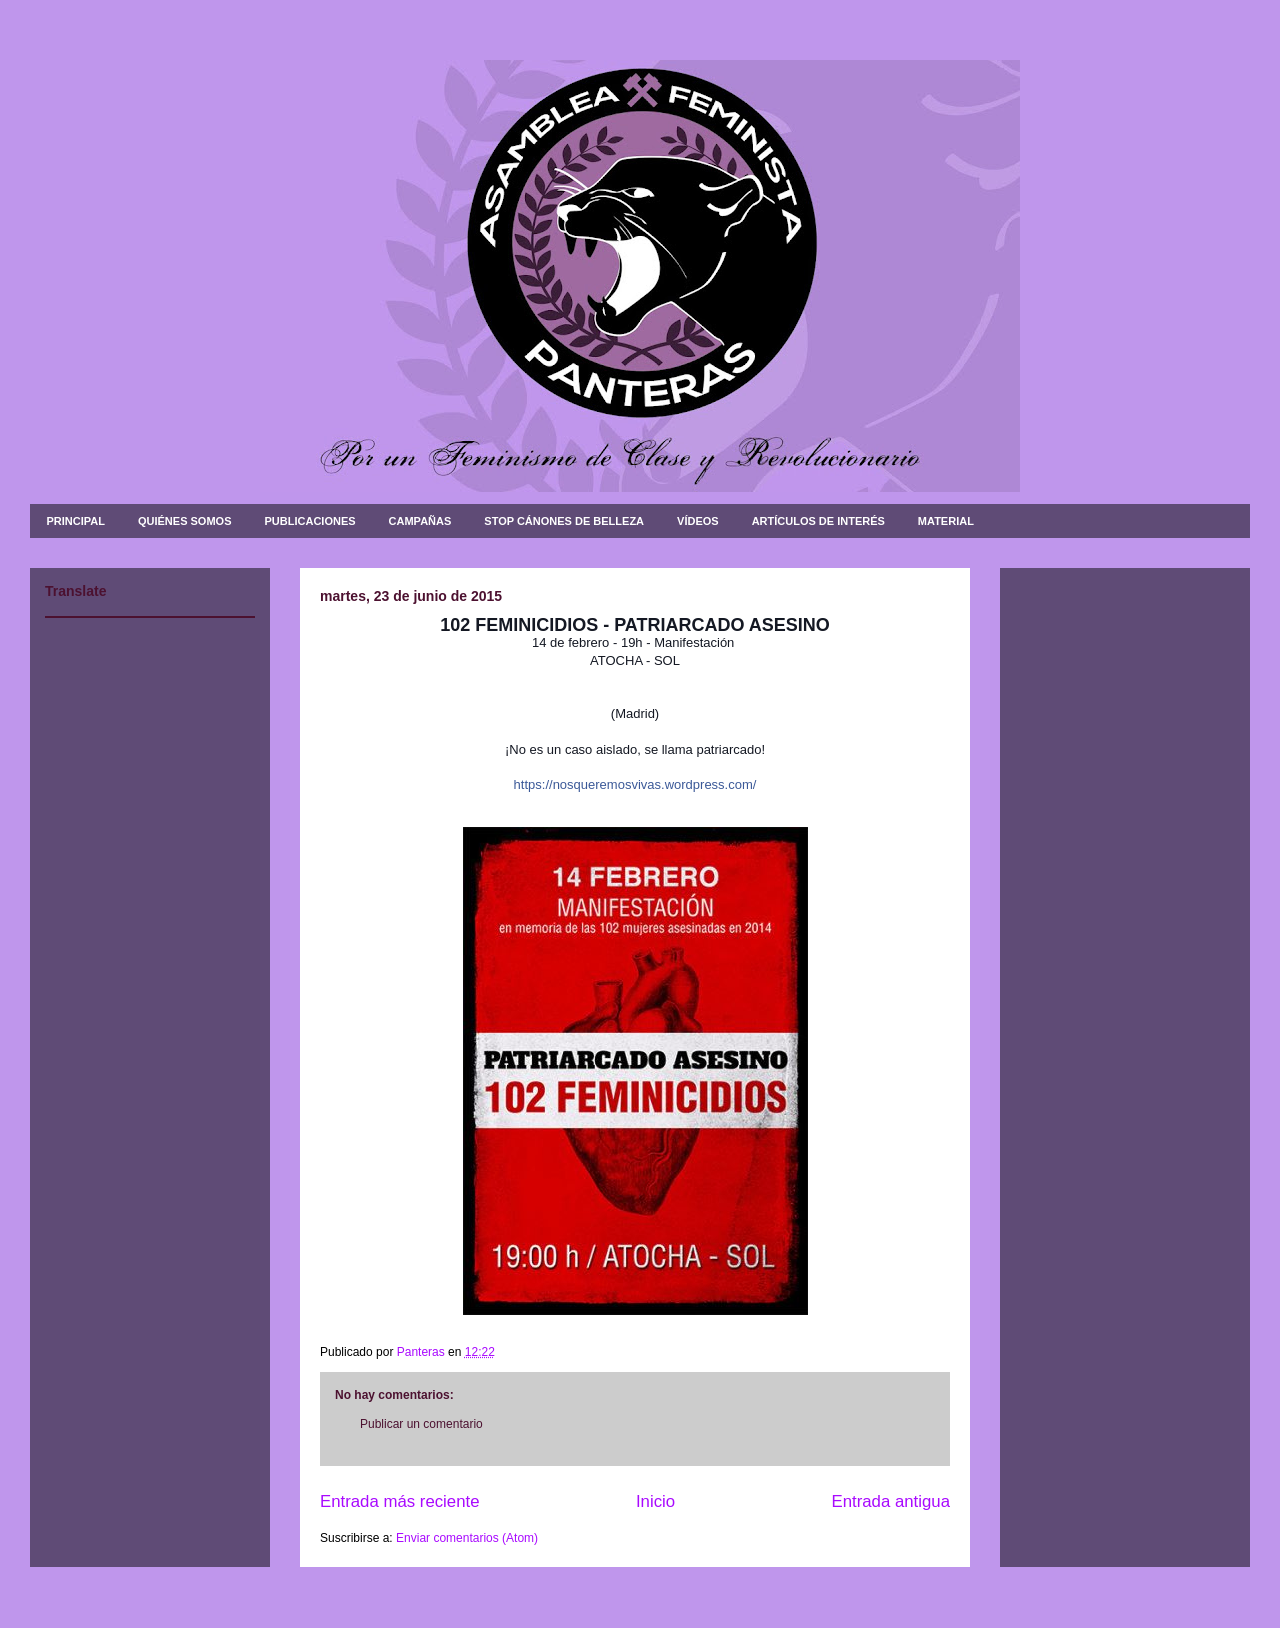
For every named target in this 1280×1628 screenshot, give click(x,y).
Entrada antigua (891, 1501)
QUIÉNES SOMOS (185, 521)
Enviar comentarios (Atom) (467, 1538)
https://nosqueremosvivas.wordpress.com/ (635, 784)
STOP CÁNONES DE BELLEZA (564, 521)
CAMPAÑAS (420, 521)
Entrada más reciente (400, 1501)
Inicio (655, 1501)
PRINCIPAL (76, 521)
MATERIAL (946, 521)
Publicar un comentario (421, 1424)
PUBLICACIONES (310, 521)
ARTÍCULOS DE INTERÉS (818, 521)
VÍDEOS (698, 521)
